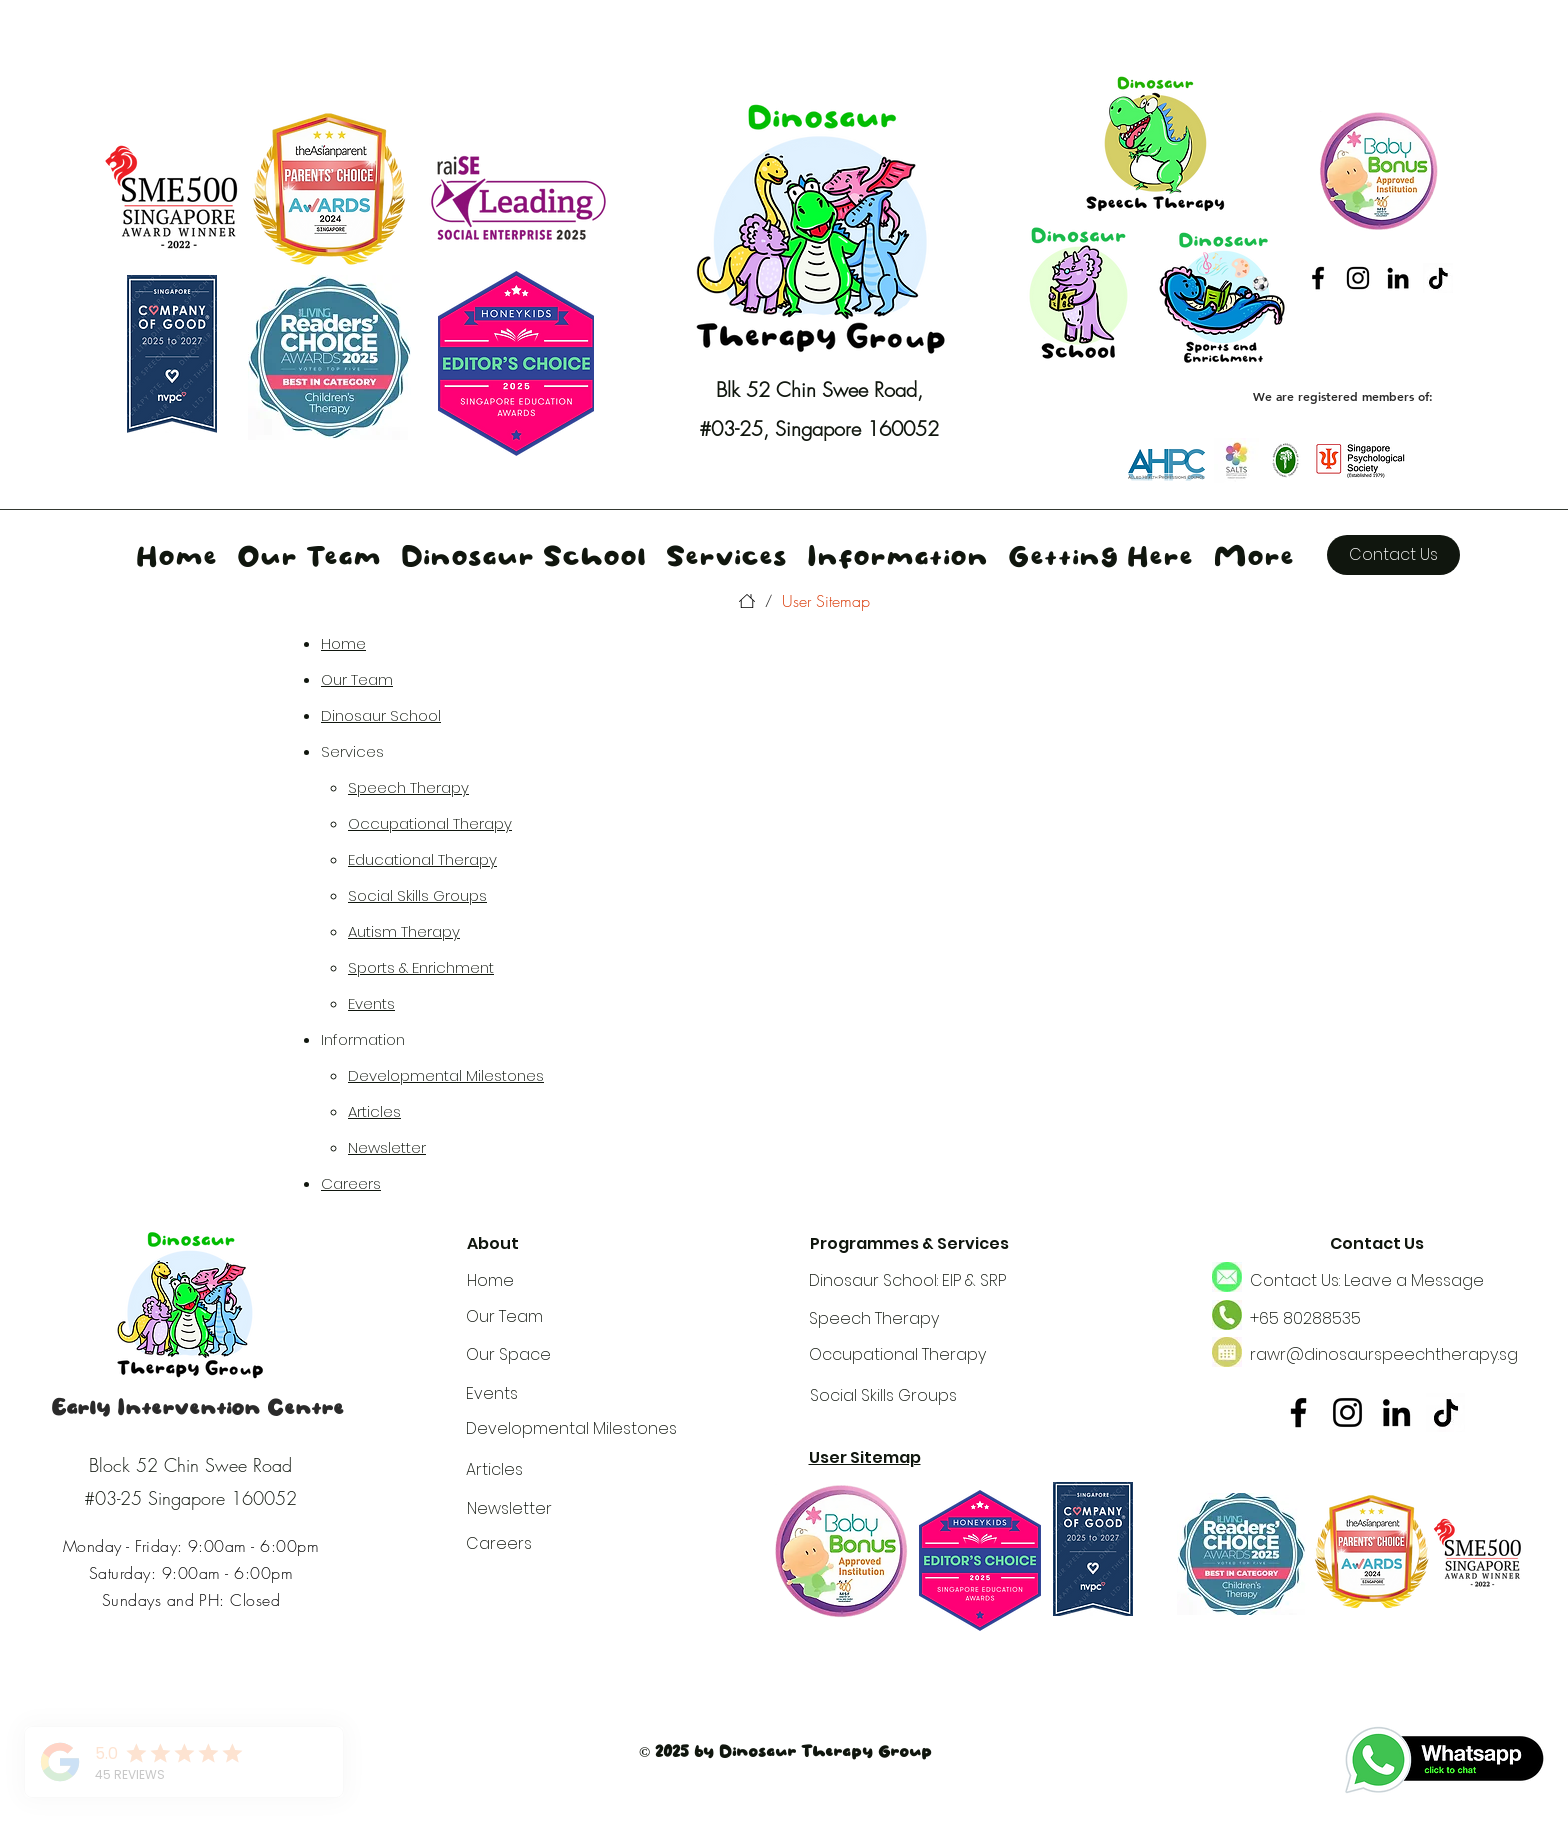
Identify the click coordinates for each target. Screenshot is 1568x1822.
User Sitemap (865, 1457)
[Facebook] (1318, 278)
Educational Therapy (422, 859)
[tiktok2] (1438, 278)
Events (371, 1003)
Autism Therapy (404, 931)
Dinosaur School (381, 715)
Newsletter (387, 1147)
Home (343, 643)
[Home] (747, 601)
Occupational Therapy (430, 823)
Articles (374, 1111)
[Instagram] (1358, 278)
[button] (726, 555)
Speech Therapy (408, 787)
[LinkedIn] (1398, 278)
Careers (351, 1183)
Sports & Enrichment (421, 967)
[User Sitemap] (826, 601)
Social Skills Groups (417, 895)
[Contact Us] (1393, 555)
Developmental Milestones (446, 1075)
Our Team (357, 679)
